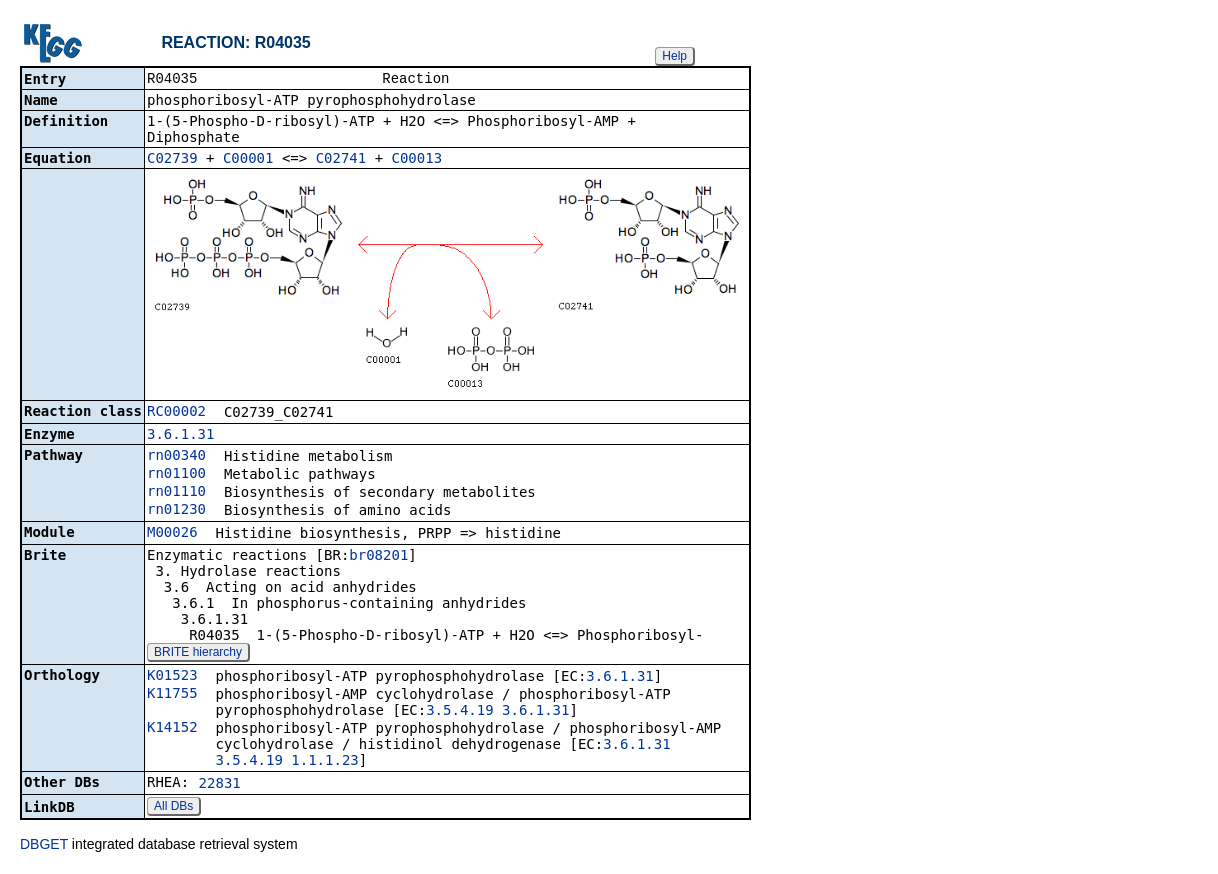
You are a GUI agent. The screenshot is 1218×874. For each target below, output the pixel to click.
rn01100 (176, 475)
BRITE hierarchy (198, 654)
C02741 (341, 160)
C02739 (172, 160)
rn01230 (176, 511)
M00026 (172, 534)
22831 (220, 785)
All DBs (173, 808)
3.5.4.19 (459, 712)
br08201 (378, 557)
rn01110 (176, 493)
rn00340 (176, 457)
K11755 (172, 695)
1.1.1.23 (324, 762)
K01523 (172, 677)
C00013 (417, 160)
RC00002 (176, 413)
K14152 (172, 729)
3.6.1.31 (180, 436)
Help (674, 56)
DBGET (44, 846)
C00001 (248, 160)
